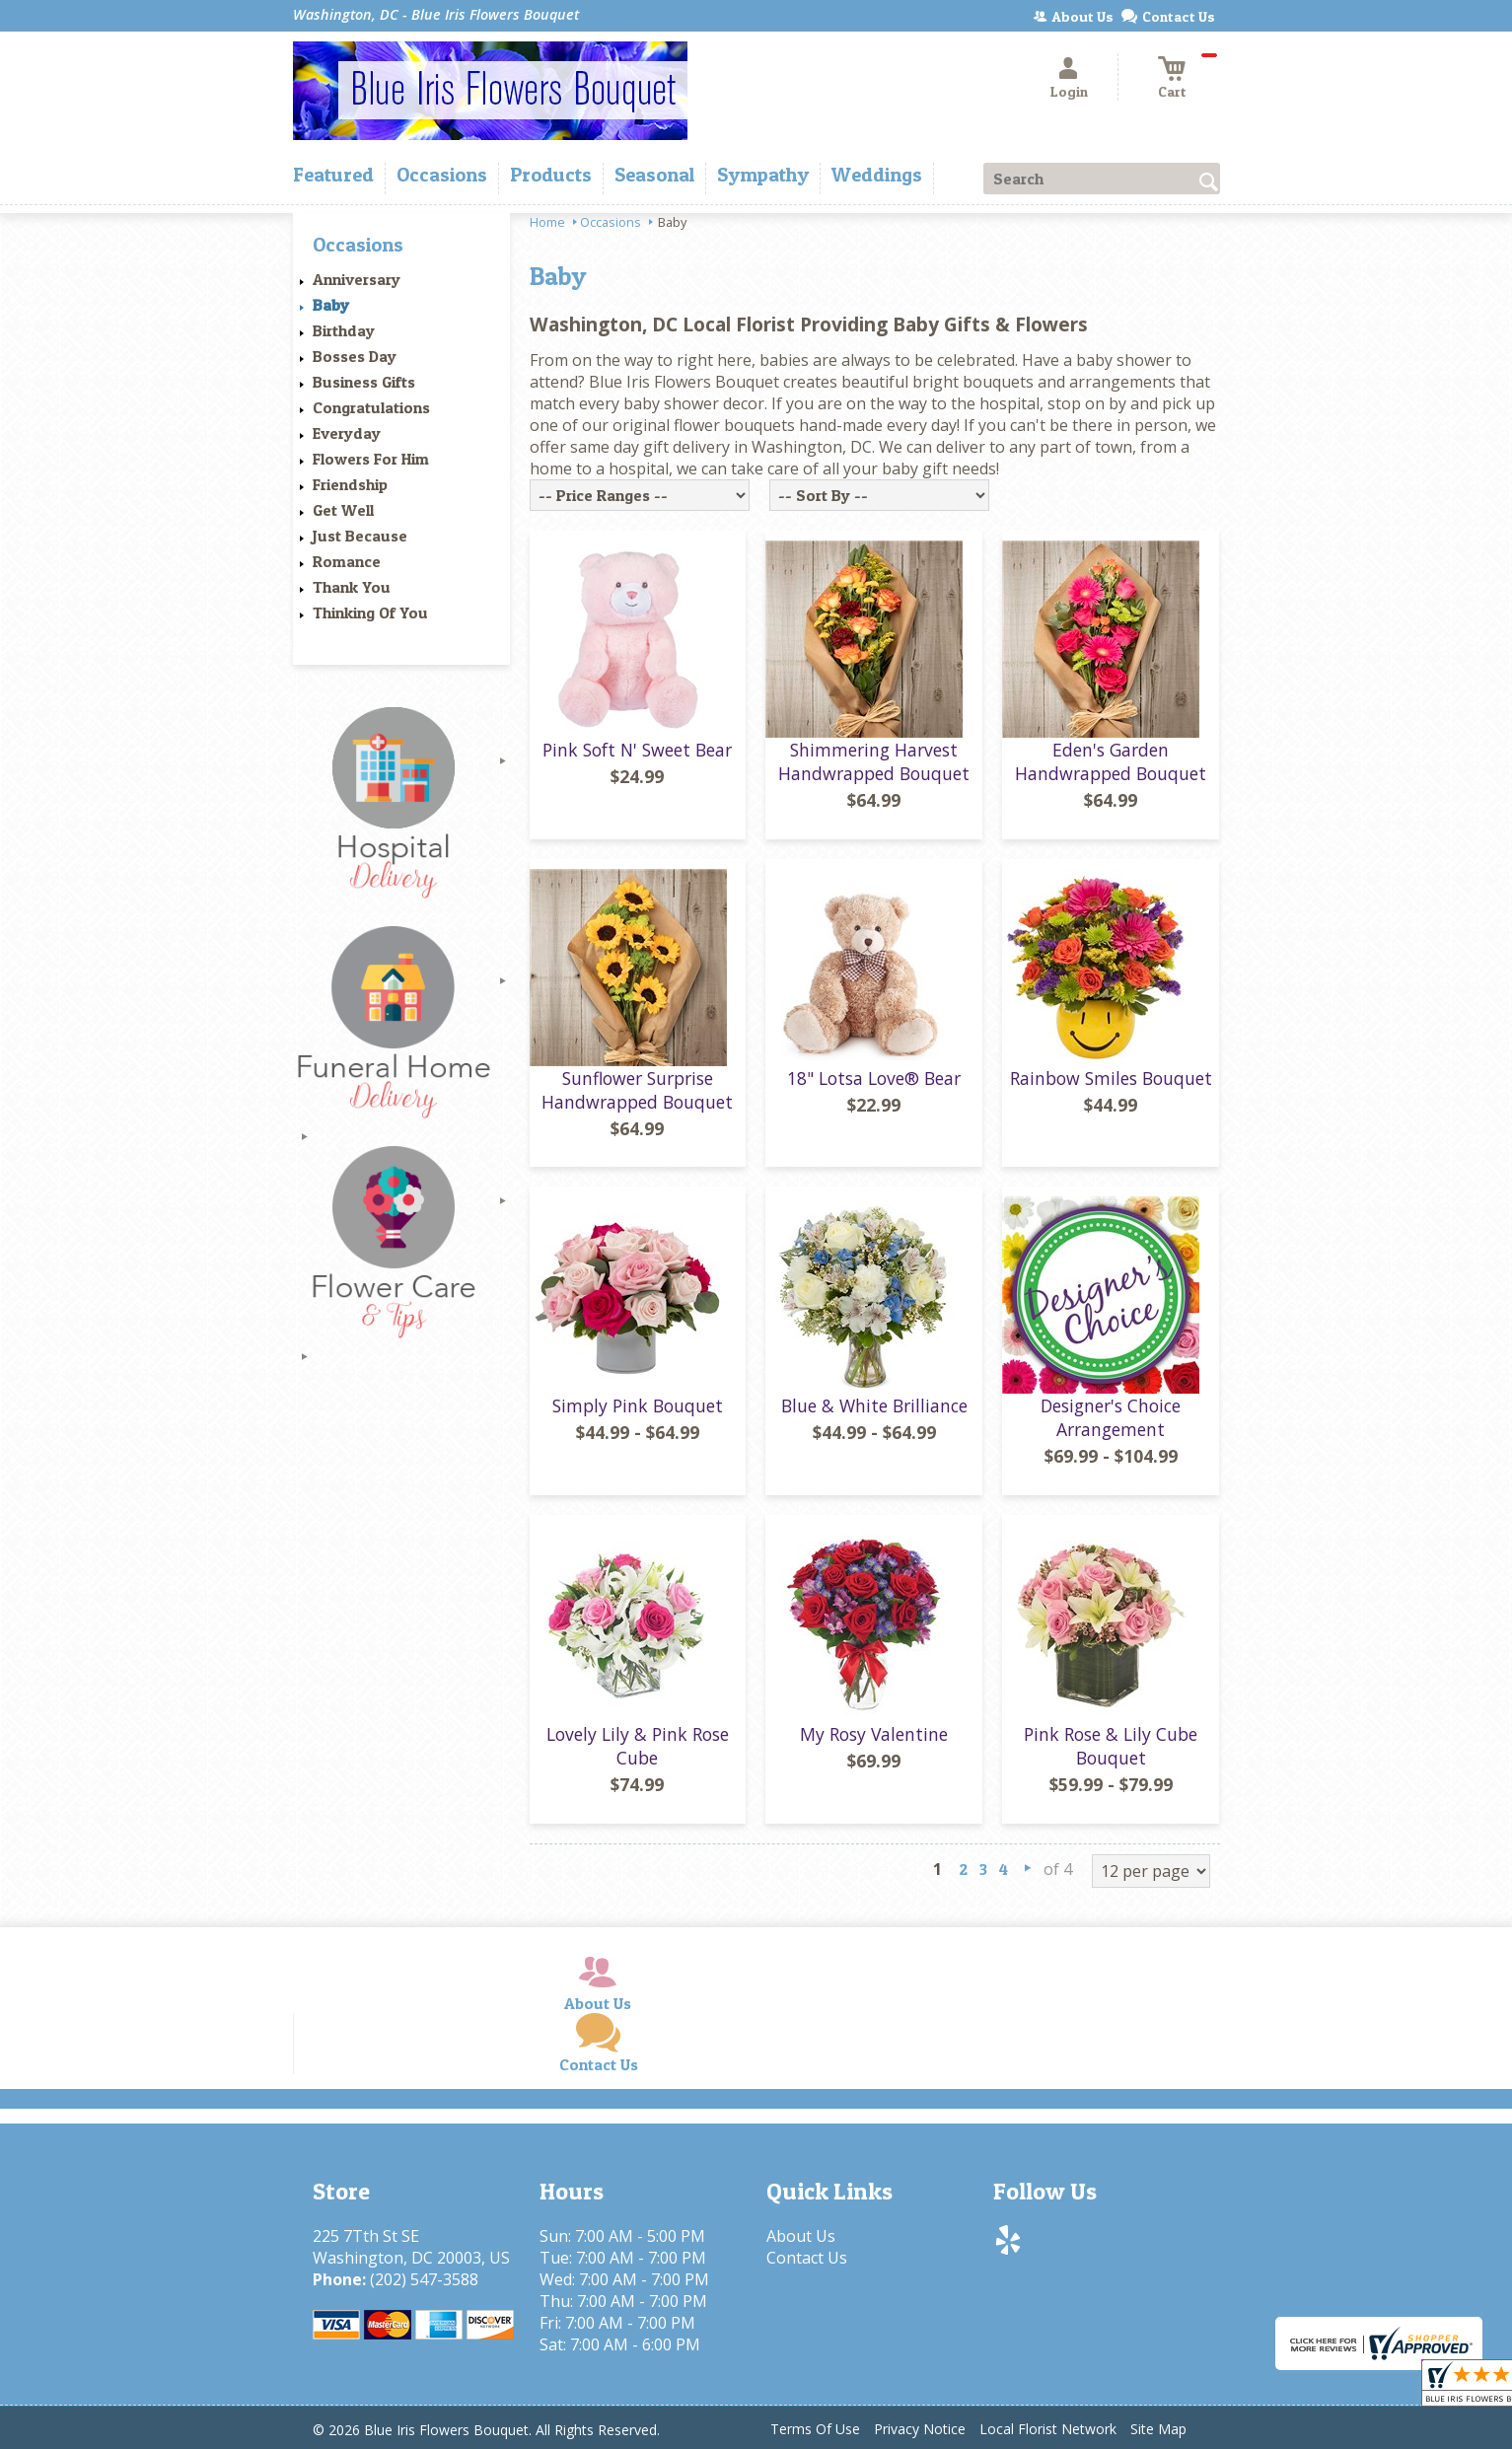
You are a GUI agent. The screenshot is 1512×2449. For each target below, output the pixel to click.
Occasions (610, 222)
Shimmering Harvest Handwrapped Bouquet (874, 761)
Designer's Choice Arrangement (1111, 1417)
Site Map (1158, 2428)
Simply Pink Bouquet (637, 1405)
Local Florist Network (1047, 2428)
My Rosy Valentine (874, 1734)
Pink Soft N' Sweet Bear (637, 749)
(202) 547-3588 (424, 2279)
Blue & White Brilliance (874, 1405)
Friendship (350, 484)
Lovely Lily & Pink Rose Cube (637, 1745)
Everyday (347, 433)
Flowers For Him (371, 458)
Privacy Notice (920, 2428)
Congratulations (371, 407)
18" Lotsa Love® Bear (874, 1078)
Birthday (344, 330)
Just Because (360, 535)
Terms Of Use (815, 2428)
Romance (347, 561)
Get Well (343, 510)
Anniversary (356, 279)
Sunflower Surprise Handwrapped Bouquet (637, 1090)
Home (547, 222)
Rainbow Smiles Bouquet (1111, 1078)
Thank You (352, 587)
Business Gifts (364, 382)
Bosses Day (354, 356)
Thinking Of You (370, 612)
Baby (331, 305)
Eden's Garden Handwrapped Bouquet (1110, 761)
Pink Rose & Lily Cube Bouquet (1110, 1745)
